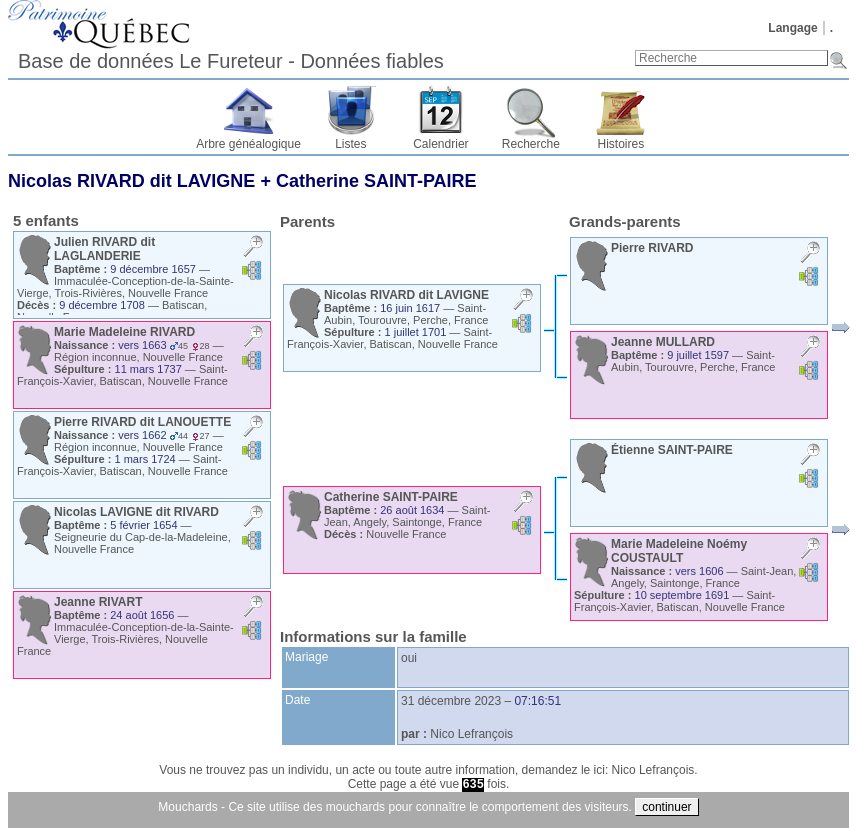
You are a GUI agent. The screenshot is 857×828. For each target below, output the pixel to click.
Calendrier (440, 144)
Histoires (621, 144)
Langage (792, 28)
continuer (666, 807)
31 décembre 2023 (451, 701)
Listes (350, 144)
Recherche (531, 144)
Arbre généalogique (248, 144)
